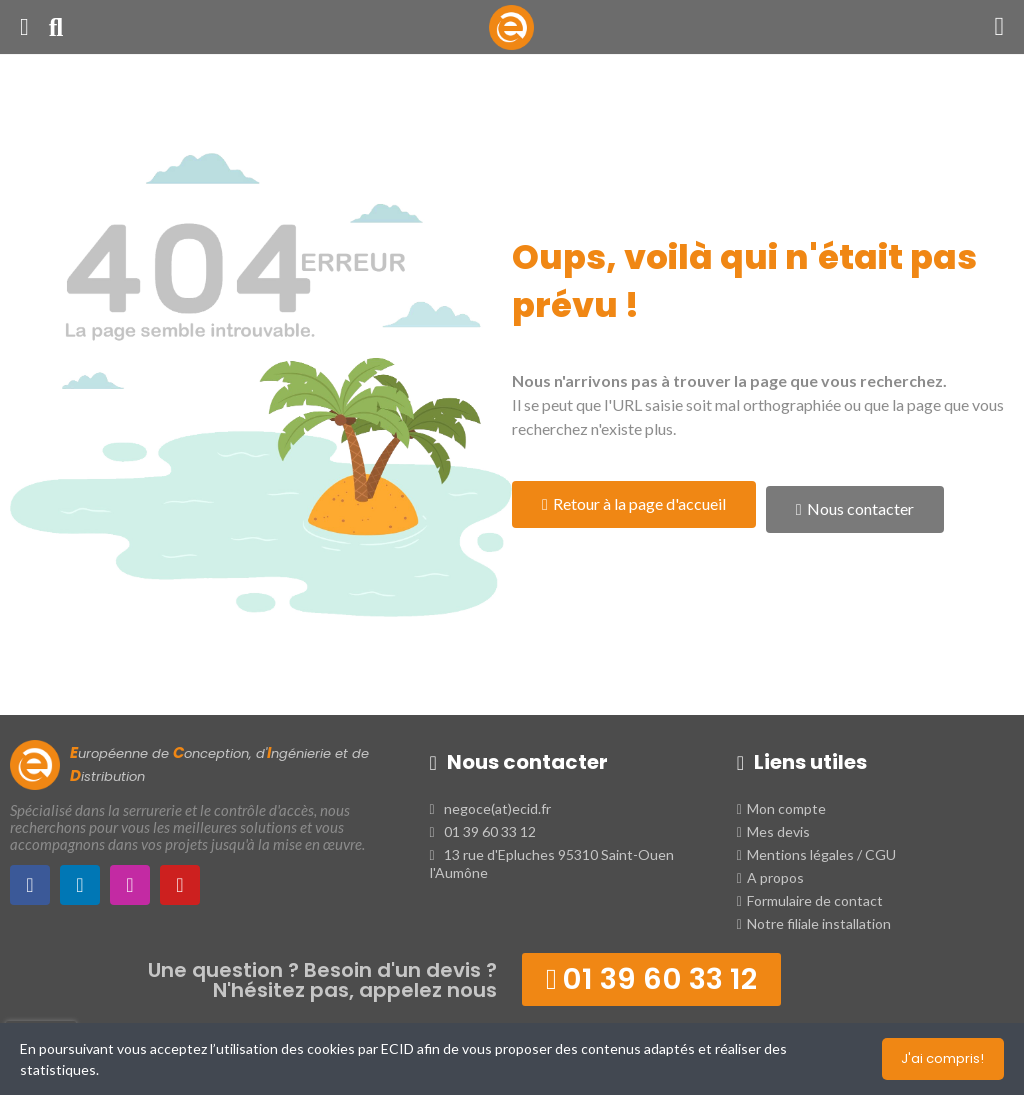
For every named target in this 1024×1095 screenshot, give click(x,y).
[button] (634, 504)
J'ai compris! (942, 1058)
